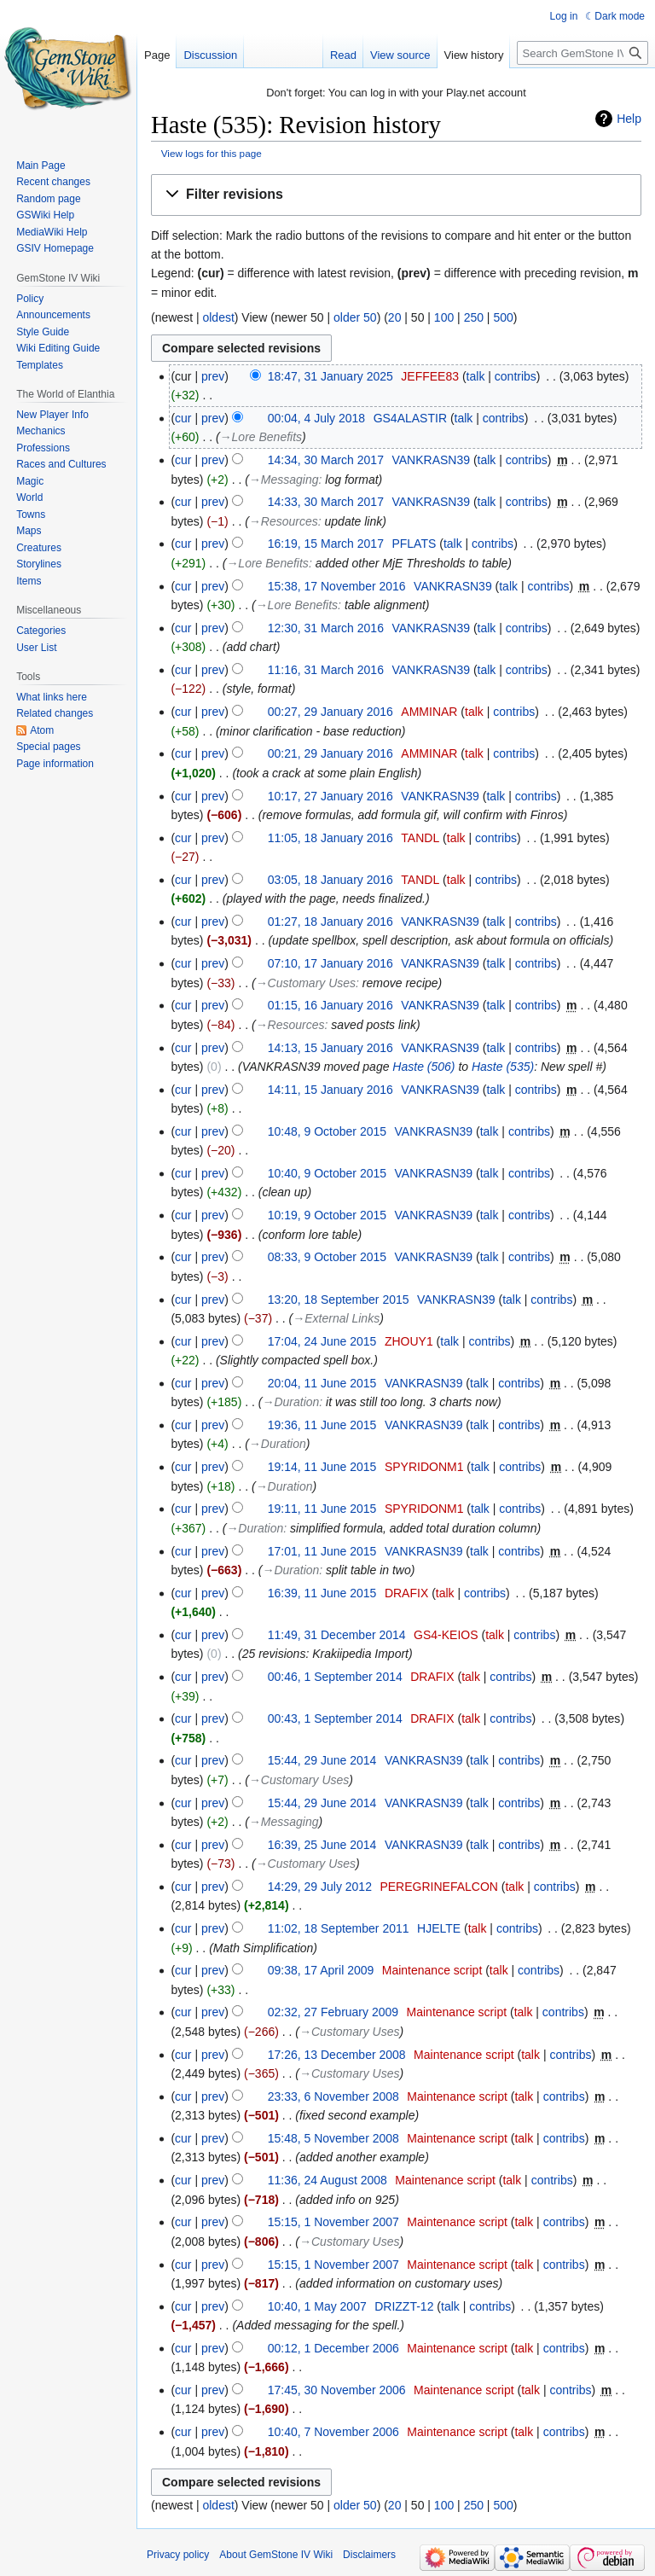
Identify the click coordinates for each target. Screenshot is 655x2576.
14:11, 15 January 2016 (330, 1089)
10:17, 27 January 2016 (330, 796)
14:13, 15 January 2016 (330, 1048)
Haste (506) (423, 1066)
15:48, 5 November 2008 (333, 2138)
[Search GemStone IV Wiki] (582, 53)
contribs (515, 376)
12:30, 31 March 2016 (326, 628)
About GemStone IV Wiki (276, 2555)
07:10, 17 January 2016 (330, 963)
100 (444, 317)
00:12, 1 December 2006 (333, 2348)
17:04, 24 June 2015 (322, 1341)
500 (503, 317)
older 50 (355, 317)
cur (183, 418)
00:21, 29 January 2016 (330, 753)
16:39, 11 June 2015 (322, 1593)
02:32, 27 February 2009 (333, 2012)
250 (474, 317)
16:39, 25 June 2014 (322, 1845)
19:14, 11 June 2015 (322, 1467)
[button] (396, 195)
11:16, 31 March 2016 (326, 670)
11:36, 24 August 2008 (327, 2180)
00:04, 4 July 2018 (316, 418)
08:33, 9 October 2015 (327, 1257)
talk (476, 376)
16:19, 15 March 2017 (326, 543)
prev (212, 376)
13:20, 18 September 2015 (338, 1299)
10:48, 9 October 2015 (327, 1131)
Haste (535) (503, 1066)
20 (395, 317)
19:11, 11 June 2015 (322, 1508)
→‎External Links (336, 1318)
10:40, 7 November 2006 (333, 2432)
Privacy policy (178, 2555)
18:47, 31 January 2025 (330, 376)
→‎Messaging (284, 479)
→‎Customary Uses (306, 983)
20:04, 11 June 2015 (322, 1383)
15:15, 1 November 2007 (333, 2222)
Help (629, 118)
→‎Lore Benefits (261, 437)
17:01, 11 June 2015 (322, 1551)
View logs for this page (211, 153)
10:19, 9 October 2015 (327, 1215)
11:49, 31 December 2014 (337, 1635)
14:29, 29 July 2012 (320, 1886)
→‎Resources (283, 521)
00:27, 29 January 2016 (330, 711)
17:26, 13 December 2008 (337, 2054)
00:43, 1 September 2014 (335, 1718)
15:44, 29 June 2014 (322, 1760)
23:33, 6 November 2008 (333, 2096)
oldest (218, 317)
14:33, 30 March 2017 (326, 502)
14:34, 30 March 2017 (326, 460)
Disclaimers (369, 2555)
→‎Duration (290, 1402)
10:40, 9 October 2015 (327, 1173)
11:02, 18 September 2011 (338, 1928)
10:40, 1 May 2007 (317, 2306)
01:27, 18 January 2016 (330, 921)
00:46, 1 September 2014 (335, 1676)
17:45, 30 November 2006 (337, 2390)
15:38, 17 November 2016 (337, 586)
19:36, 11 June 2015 (322, 1425)
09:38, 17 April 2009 (321, 1970)
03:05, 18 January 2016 (330, 880)
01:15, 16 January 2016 (330, 1005)
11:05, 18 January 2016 (330, 838)
